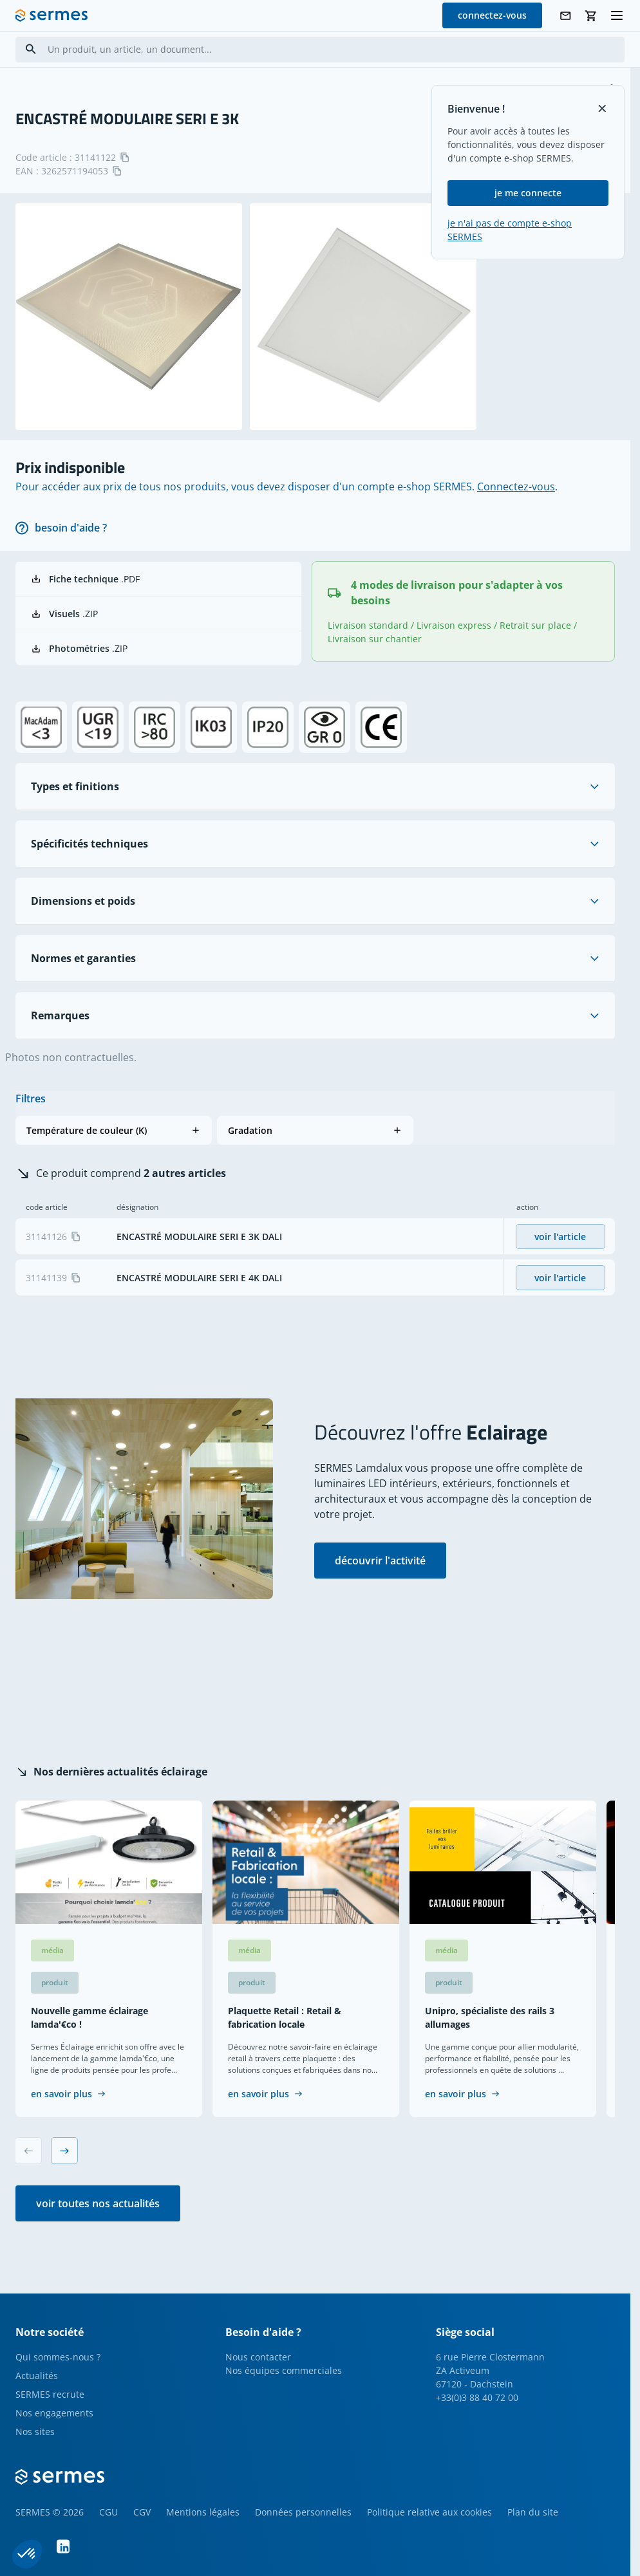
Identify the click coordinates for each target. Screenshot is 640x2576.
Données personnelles (303, 2512)
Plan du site (532, 2512)
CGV (142, 2512)
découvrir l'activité (380, 1560)
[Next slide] (64, 2151)
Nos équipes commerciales (283, 2370)
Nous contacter (258, 2357)
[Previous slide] (28, 2151)
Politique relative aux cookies (429, 2512)
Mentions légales (203, 2512)
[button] (113, 1130)
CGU (108, 2512)
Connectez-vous (516, 486)
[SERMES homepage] (51, 15)
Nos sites (35, 2431)
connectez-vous (492, 15)
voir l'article (560, 1236)
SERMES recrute (49, 2394)
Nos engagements (54, 2413)
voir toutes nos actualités (98, 2203)
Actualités (36, 2375)
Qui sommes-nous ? (57, 2357)
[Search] (31, 49)
